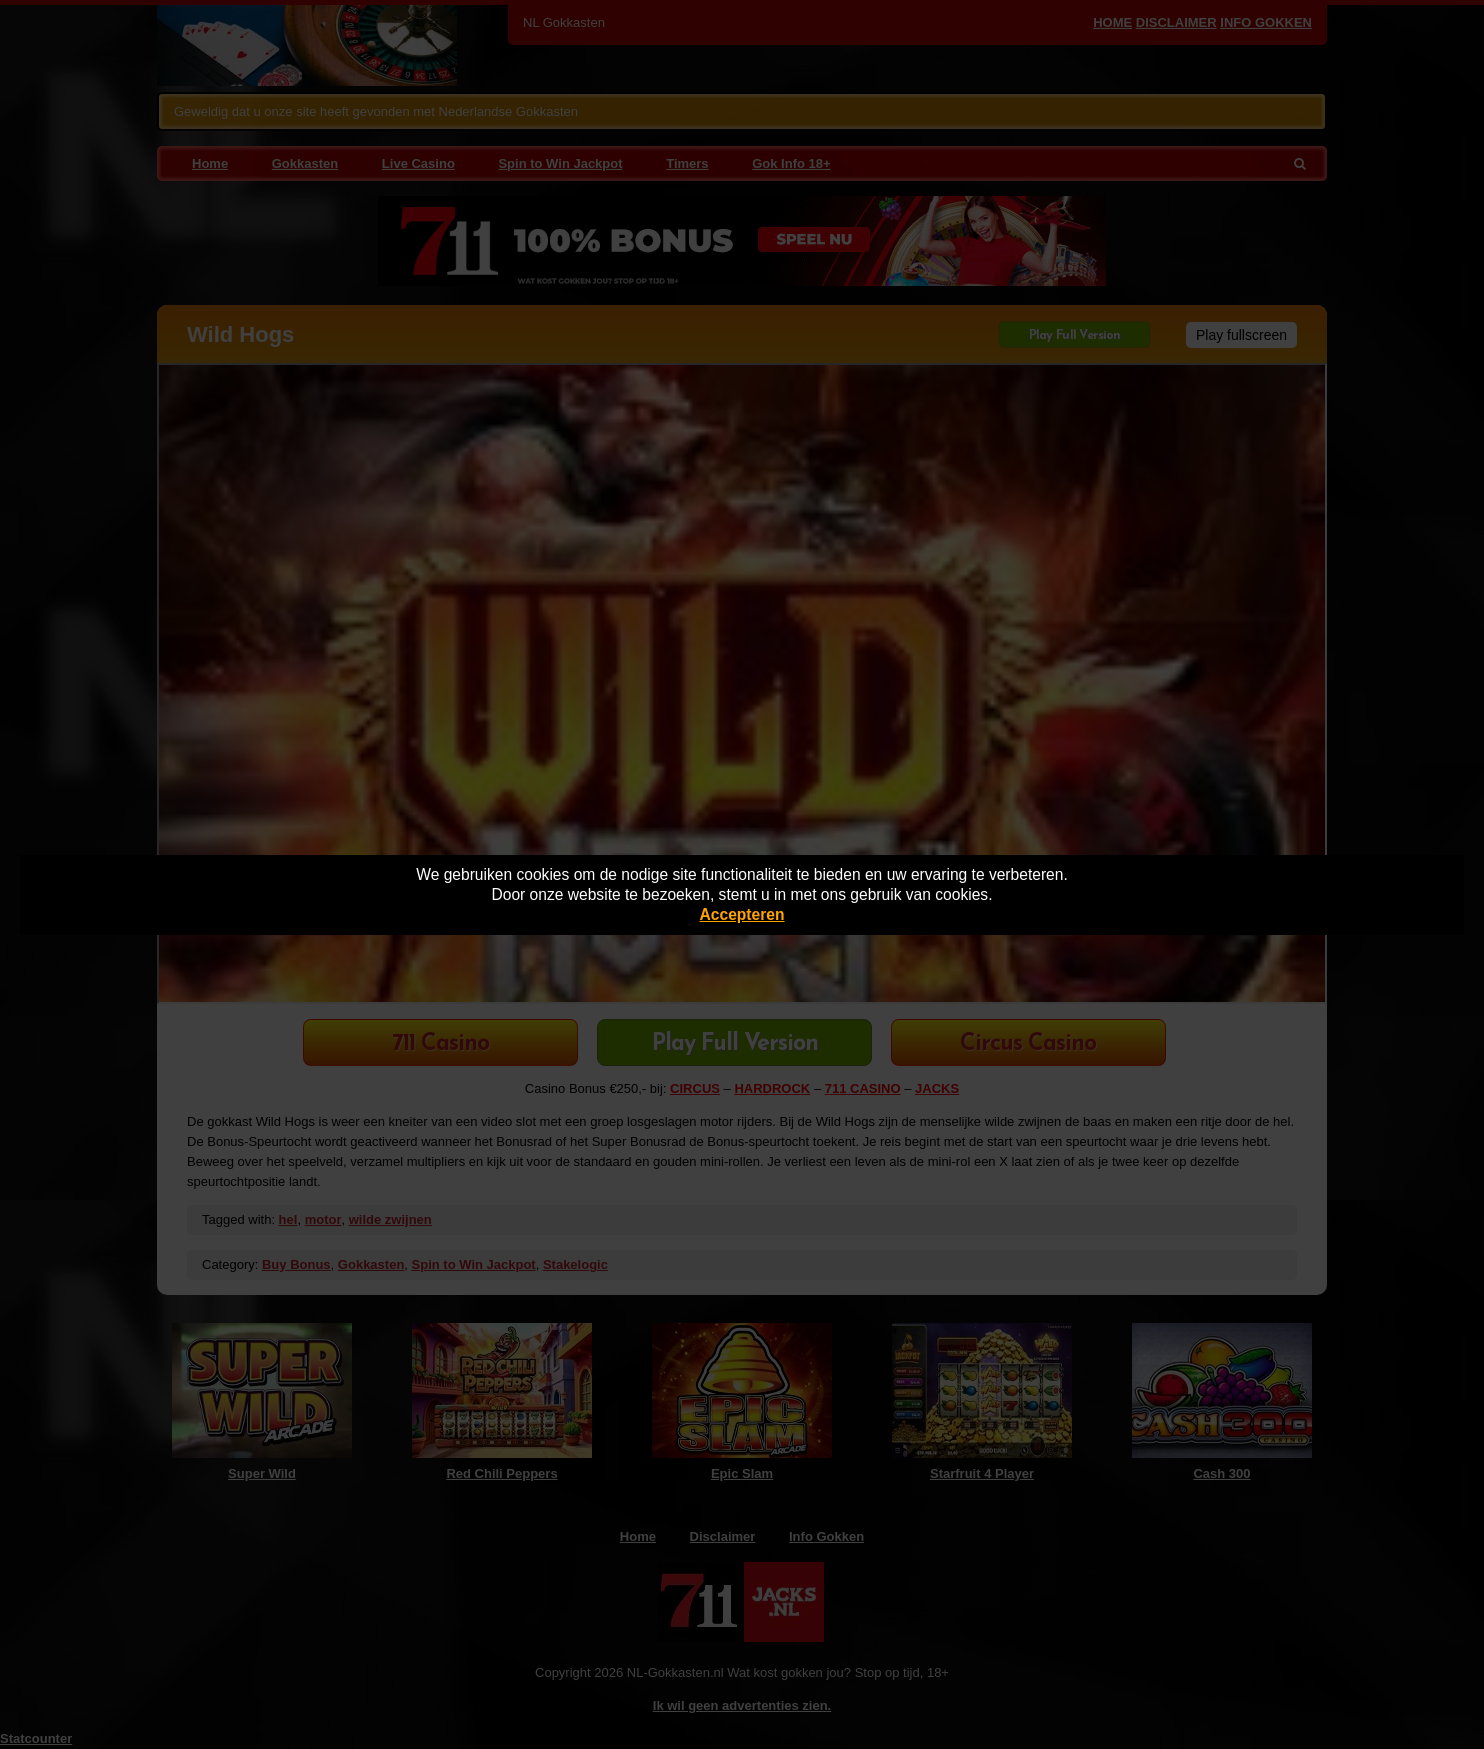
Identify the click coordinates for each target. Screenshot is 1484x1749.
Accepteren (742, 914)
